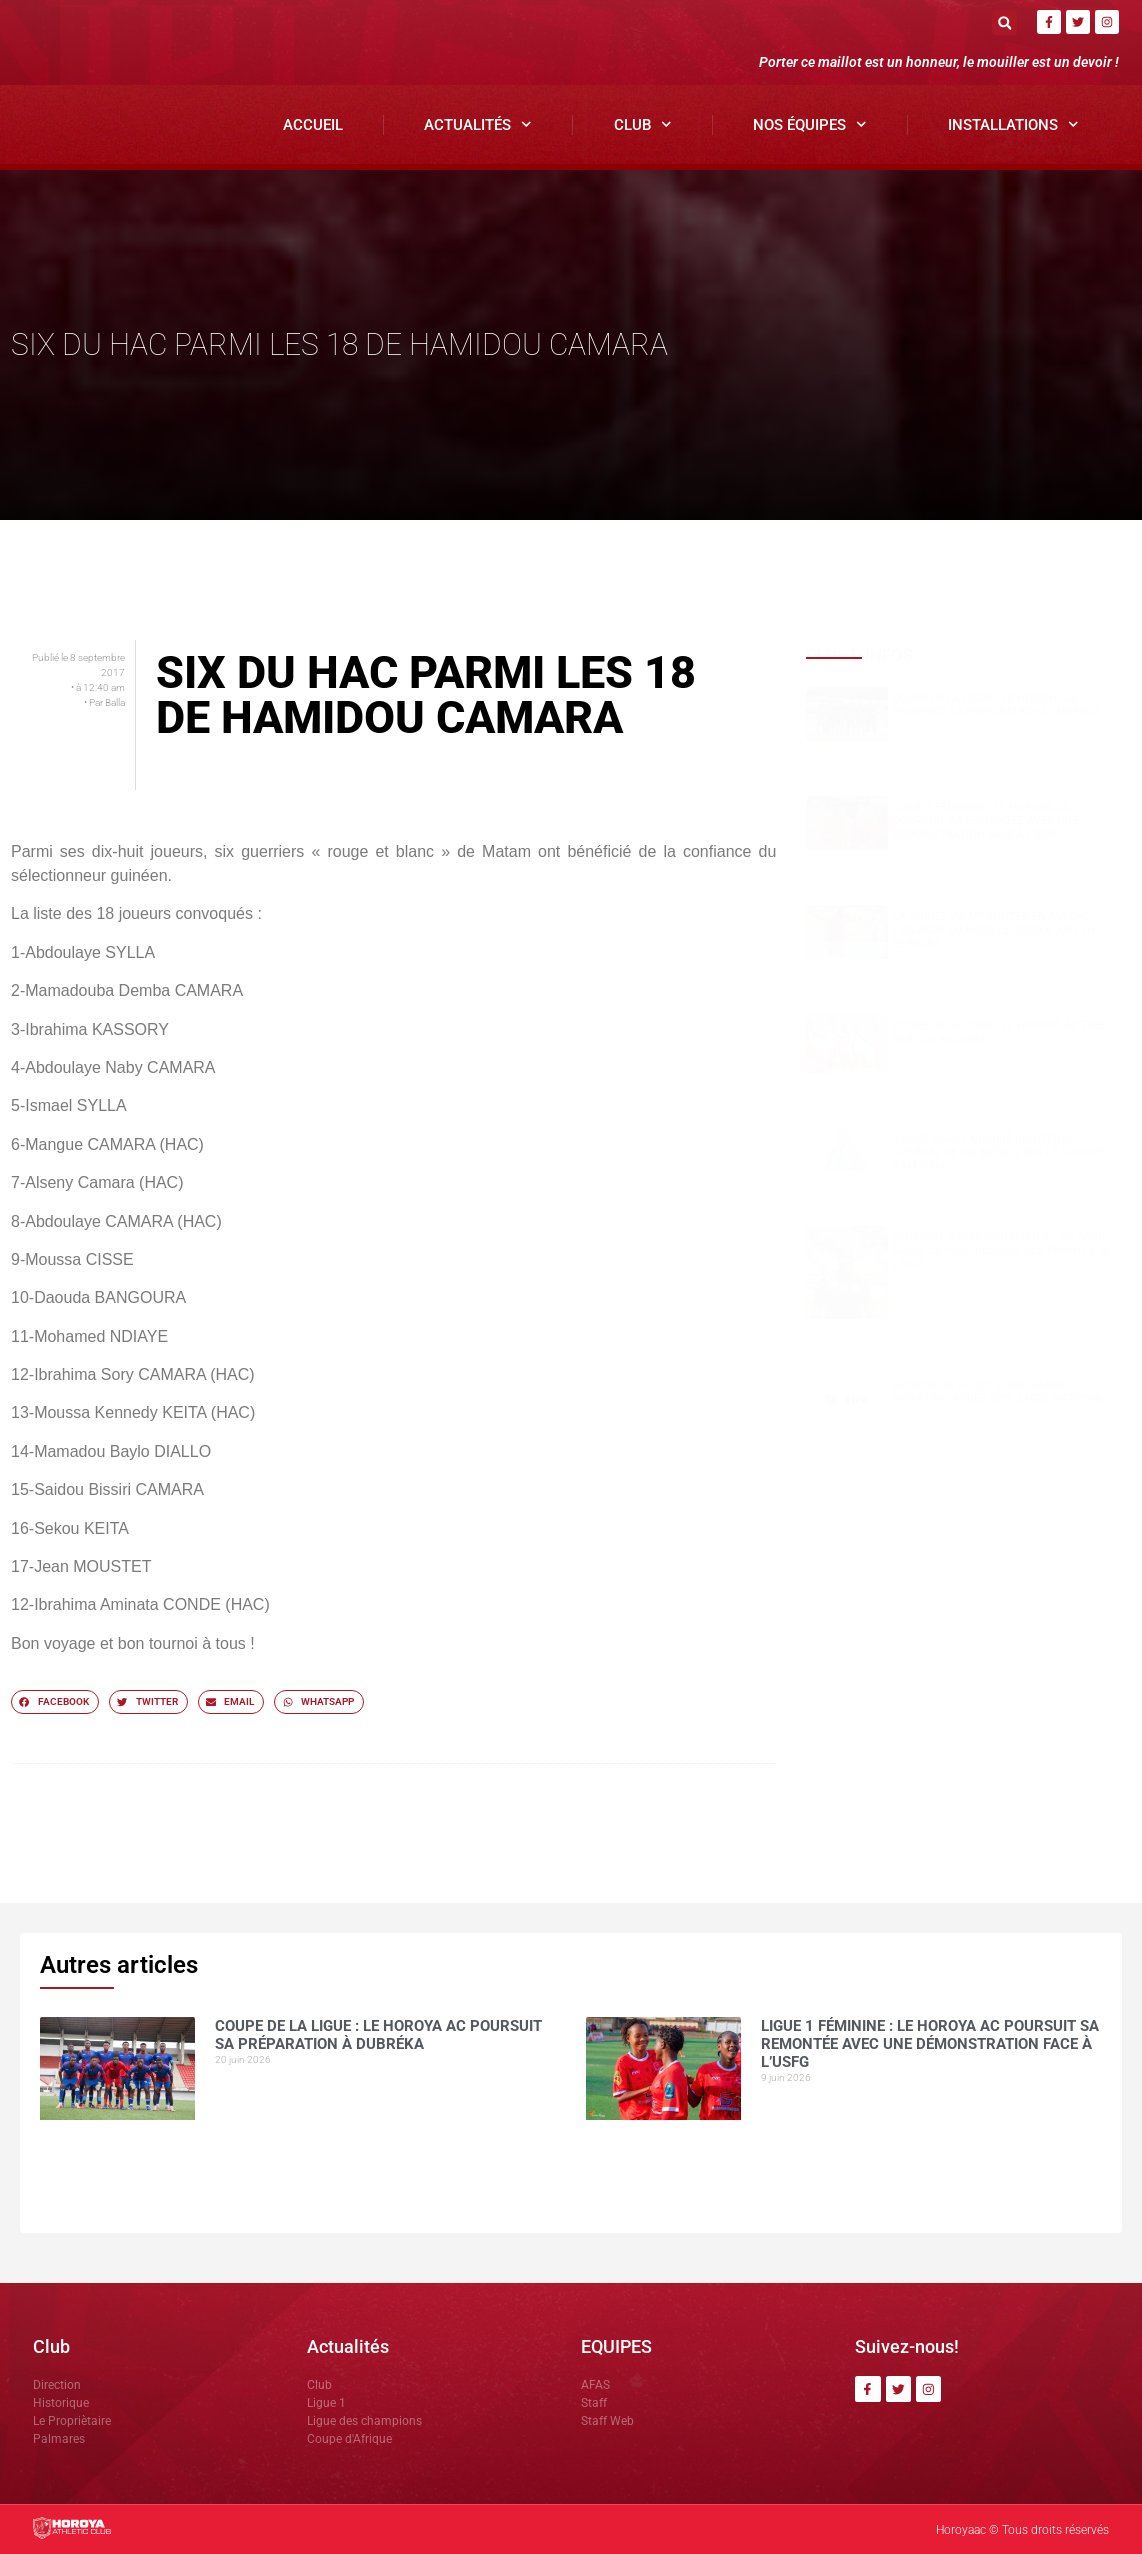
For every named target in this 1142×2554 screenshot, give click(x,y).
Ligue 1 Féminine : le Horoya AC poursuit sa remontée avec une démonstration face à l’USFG (985, 820)
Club (643, 124)
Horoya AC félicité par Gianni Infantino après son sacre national (999, 1392)
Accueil (313, 125)
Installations (1013, 124)
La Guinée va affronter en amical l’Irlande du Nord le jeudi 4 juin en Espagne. (994, 929)
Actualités (478, 124)
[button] (1004, 22)
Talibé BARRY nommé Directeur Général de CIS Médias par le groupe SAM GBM (998, 1152)
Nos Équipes (810, 124)
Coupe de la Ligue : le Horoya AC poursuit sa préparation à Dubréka (996, 705)
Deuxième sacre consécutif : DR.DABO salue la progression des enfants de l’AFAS (1002, 1250)
